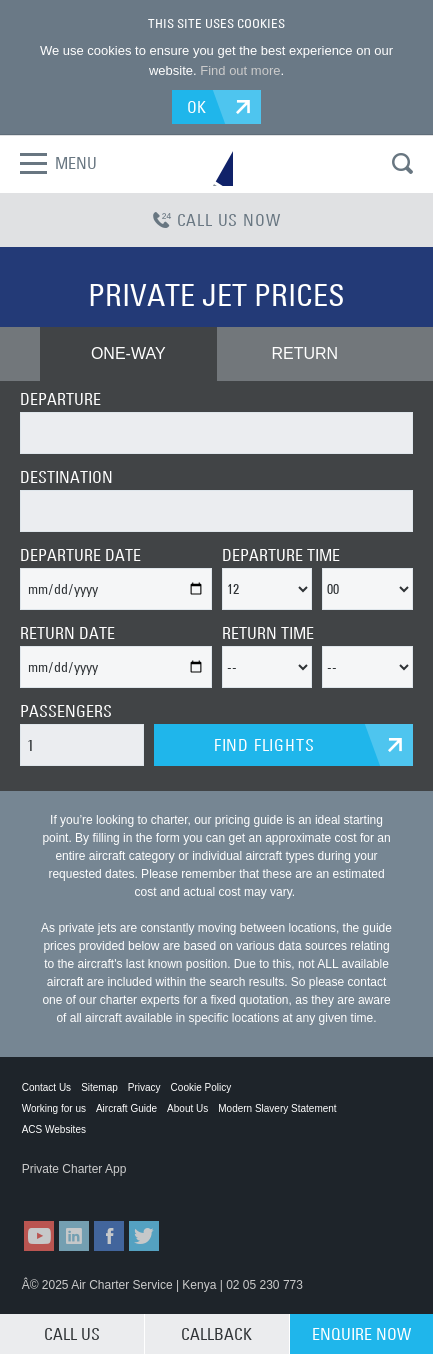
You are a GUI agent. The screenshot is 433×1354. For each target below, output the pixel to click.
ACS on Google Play (171, 1188)
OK (197, 107)
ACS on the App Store (71, 1188)
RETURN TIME (268, 633)
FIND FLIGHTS (264, 745)
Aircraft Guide (126, 1108)
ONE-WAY (128, 353)
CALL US (72, 1334)
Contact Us (46, 1087)
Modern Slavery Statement (277, 1108)
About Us (187, 1108)
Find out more (240, 70)
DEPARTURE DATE (80, 555)
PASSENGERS (66, 711)
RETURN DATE (67, 633)
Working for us (54, 1108)
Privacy (144, 1087)
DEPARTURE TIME (281, 555)
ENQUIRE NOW (361, 1334)
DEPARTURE (60, 399)
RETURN (304, 353)
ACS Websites (54, 1129)
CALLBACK (216, 1334)
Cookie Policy (201, 1087)
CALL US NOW (217, 220)
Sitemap (99, 1087)
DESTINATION (66, 477)
